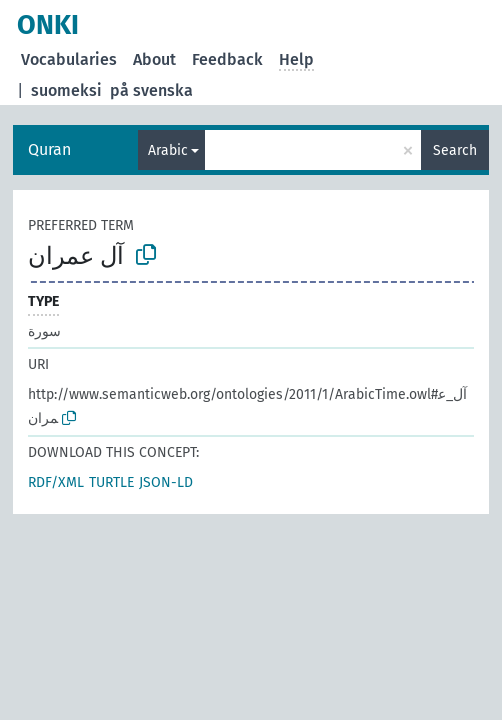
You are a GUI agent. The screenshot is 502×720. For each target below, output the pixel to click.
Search (455, 150)
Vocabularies (69, 59)
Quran (49, 149)
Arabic (168, 150)
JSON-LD (166, 482)
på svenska (151, 90)
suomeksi (66, 90)
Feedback (227, 59)
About (154, 59)
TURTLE (111, 482)
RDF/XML (56, 482)
